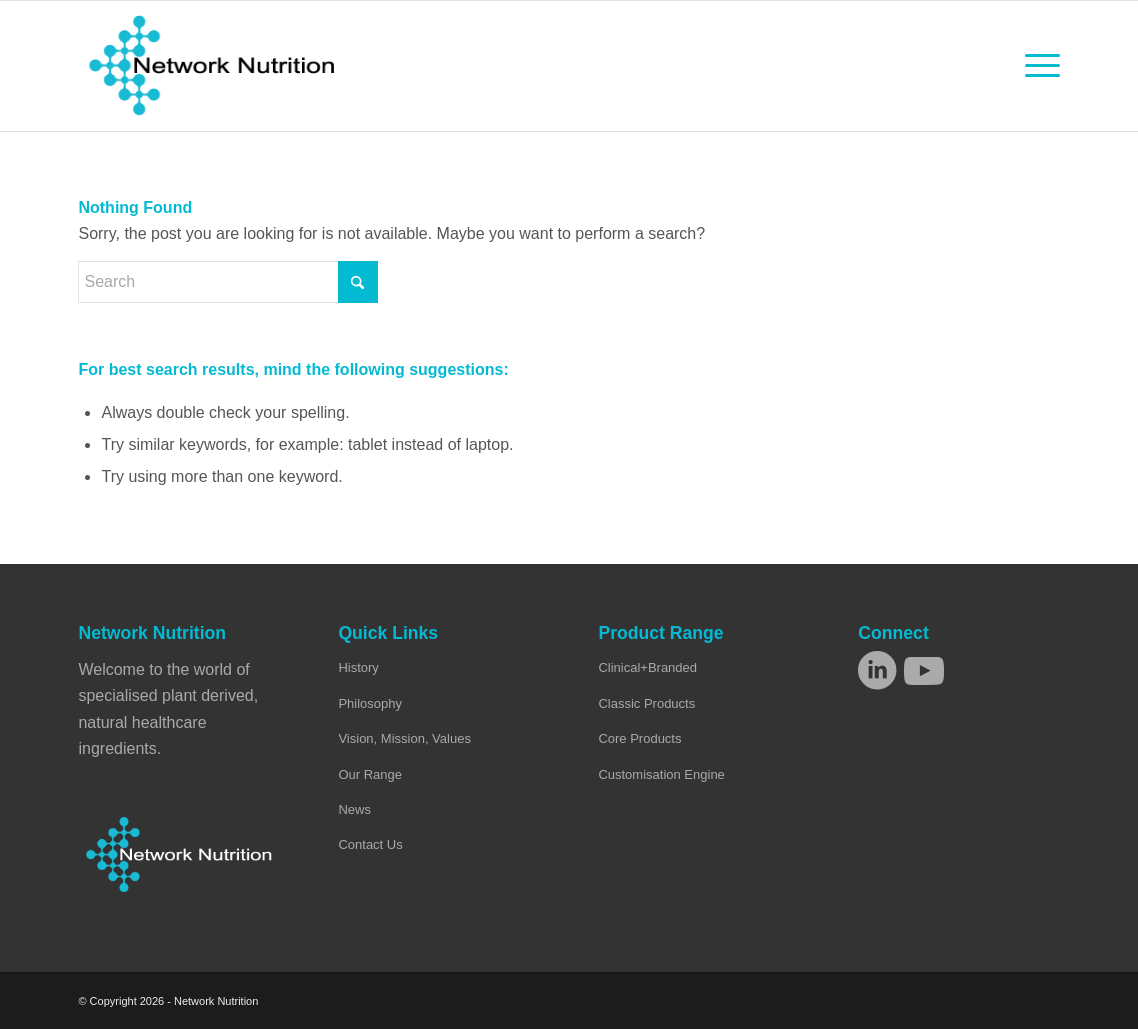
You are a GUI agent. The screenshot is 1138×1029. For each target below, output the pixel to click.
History (358, 667)
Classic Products (646, 703)
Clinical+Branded (647, 667)
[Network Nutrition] (211, 66)
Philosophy (370, 703)
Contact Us (370, 844)
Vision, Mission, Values (404, 738)
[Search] (228, 282)
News (354, 809)
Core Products (639, 738)
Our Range (370, 774)
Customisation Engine (661, 774)
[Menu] (1036, 66)
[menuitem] (1036, 66)
